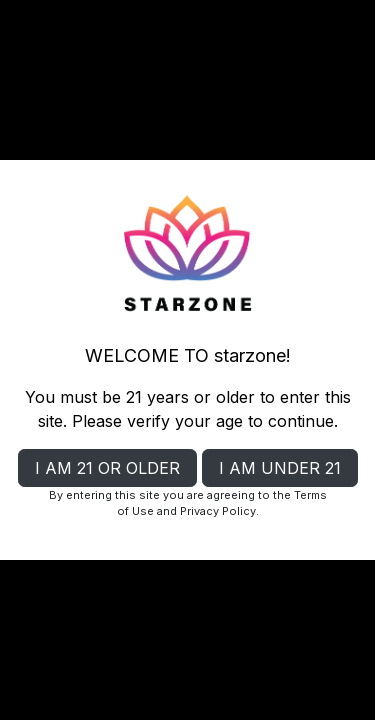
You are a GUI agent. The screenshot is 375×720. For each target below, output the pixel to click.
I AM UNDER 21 (280, 468)
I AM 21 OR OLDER (107, 468)
